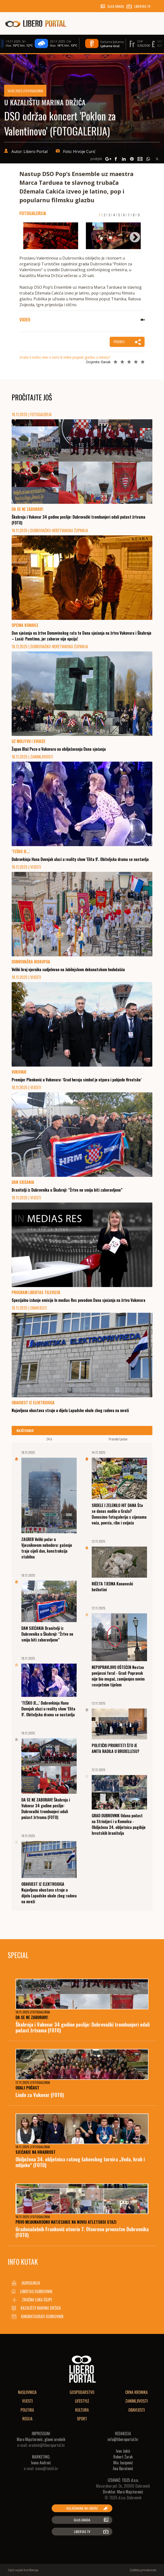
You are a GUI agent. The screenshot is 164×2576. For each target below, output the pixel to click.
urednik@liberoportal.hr (47, 2445)
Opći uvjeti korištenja (23, 2570)
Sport (82, 2419)
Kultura (82, 2410)
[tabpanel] (50, 235)
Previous (29, 234)
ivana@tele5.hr (46, 2468)
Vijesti (27, 2401)
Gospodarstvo (82, 2392)
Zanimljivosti (136, 2401)
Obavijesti (136, 2410)
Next (135, 234)
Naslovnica (27, 2392)
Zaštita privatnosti (143, 2570)
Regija (27, 2419)
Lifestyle (82, 2401)
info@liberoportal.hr (123, 2439)
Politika (27, 2410)
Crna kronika (136, 2392)
